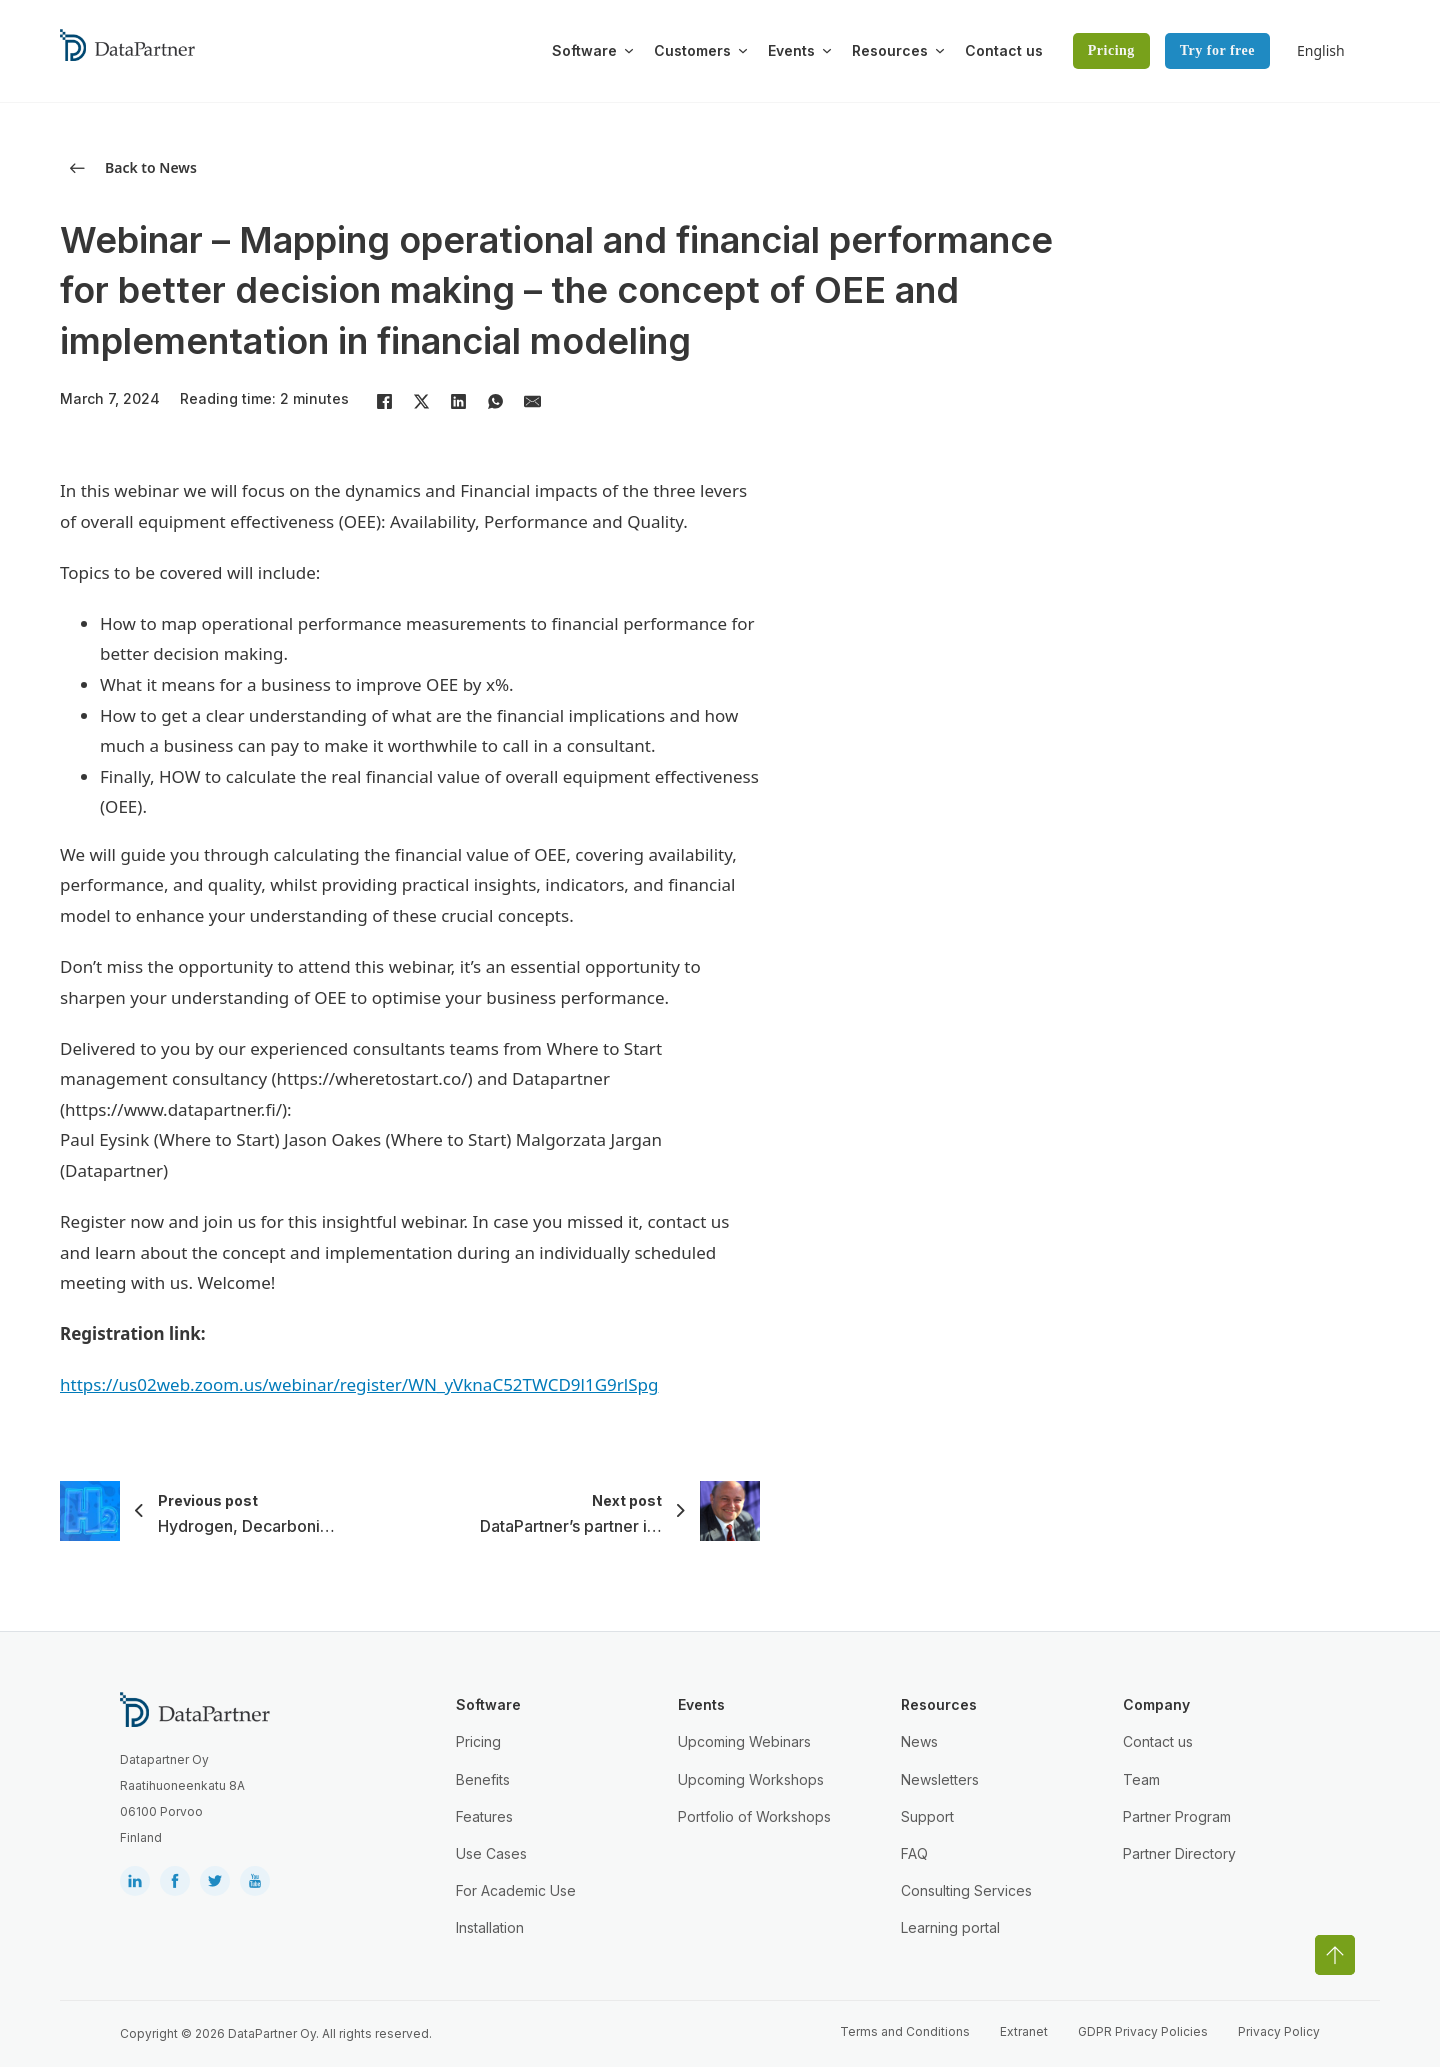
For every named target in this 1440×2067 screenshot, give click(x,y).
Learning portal (950, 1927)
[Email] (532, 401)
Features (484, 1816)
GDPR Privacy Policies (1143, 2031)
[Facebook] (384, 401)
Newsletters (940, 1779)
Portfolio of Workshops (754, 1816)
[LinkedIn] (458, 401)
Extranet (1024, 2031)
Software (584, 50)
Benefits (483, 1779)
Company (1156, 1704)
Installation (490, 1927)
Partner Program (1177, 1816)
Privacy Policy (1279, 2031)
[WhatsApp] (495, 401)
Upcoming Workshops (751, 1779)
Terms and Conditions (905, 2031)
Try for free (1217, 50)
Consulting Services (966, 1890)
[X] (421, 401)
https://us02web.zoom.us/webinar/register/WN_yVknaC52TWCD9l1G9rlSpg (359, 1384)
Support (927, 1816)
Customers (692, 50)
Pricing (1111, 50)
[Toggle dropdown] (629, 51)
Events (791, 50)
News (919, 1741)
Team (1141, 1779)
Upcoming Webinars (744, 1741)
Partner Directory (1179, 1853)
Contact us (1004, 50)
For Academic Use (516, 1890)
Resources (890, 50)
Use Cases (491, 1853)
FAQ (914, 1853)
